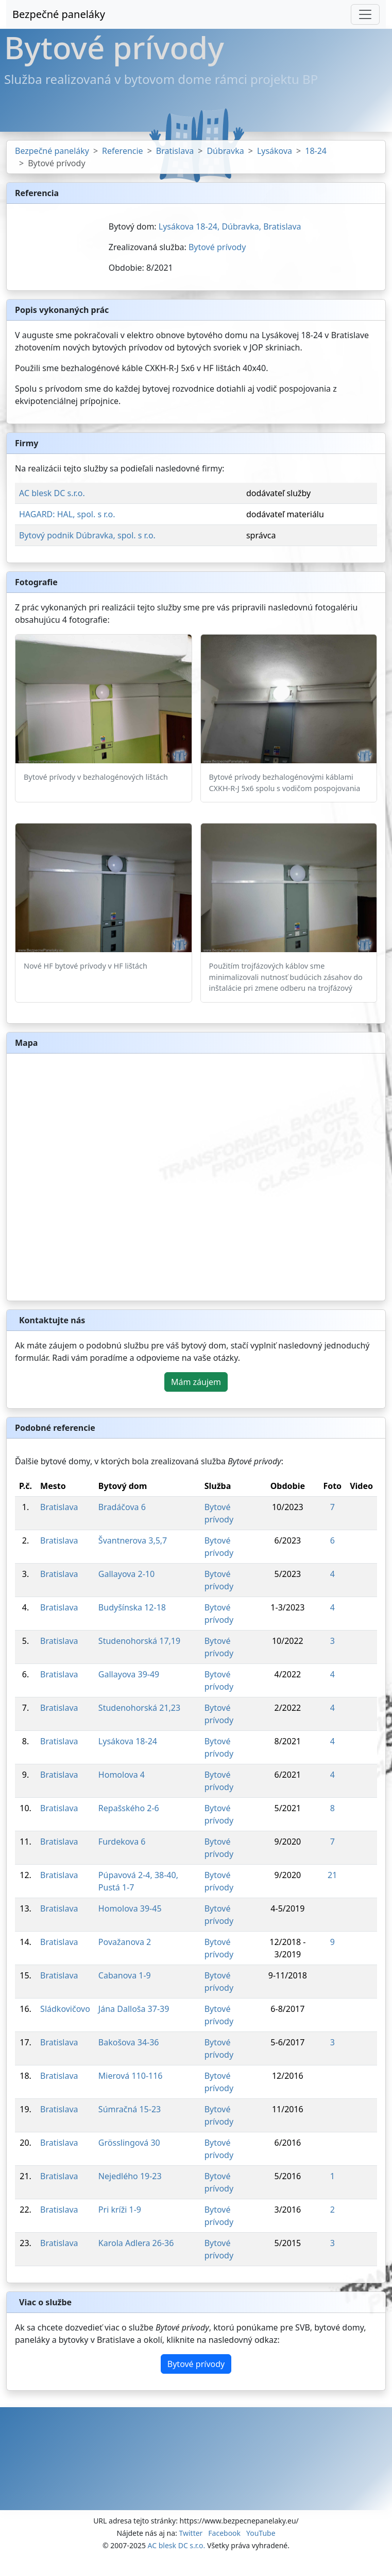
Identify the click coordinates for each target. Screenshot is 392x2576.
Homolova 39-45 (130, 1908)
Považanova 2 (124, 1942)
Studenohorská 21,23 (139, 1707)
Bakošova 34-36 (128, 2042)
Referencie (122, 150)
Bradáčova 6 (122, 1507)
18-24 (316, 150)
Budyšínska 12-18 (132, 1607)
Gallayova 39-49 (128, 1674)
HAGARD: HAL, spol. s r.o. (67, 514)
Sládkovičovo (65, 2008)
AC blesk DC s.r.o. (52, 493)
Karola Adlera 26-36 (136, 2243)
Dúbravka (225, 150)
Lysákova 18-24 (127, 1741)
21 (332, 1875)
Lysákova (274, 150)
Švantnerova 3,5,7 (132, 1540)
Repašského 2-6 (128, 1808)
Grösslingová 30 (129, 2142)
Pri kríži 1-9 (119, 2209)
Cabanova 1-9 (124, 1975)
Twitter (190, 2533)
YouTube (261, 2533)
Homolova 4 (121, 1774)
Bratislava (175, 150)
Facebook (224, 2533)
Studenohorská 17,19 (139, 1640)
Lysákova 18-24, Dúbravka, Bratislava (230, 226)
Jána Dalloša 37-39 (133, 2008)
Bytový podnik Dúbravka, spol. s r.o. (87, 535)
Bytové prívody (217, 247)
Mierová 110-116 (130, 2075)
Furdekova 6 (122, 1841)
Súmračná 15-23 (129, 2109)
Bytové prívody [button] (196, 2364)
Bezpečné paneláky (58, 14)
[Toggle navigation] (365, 14)
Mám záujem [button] (196, 1382)
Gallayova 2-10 (126, 1574)
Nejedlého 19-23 (130, 2176)
